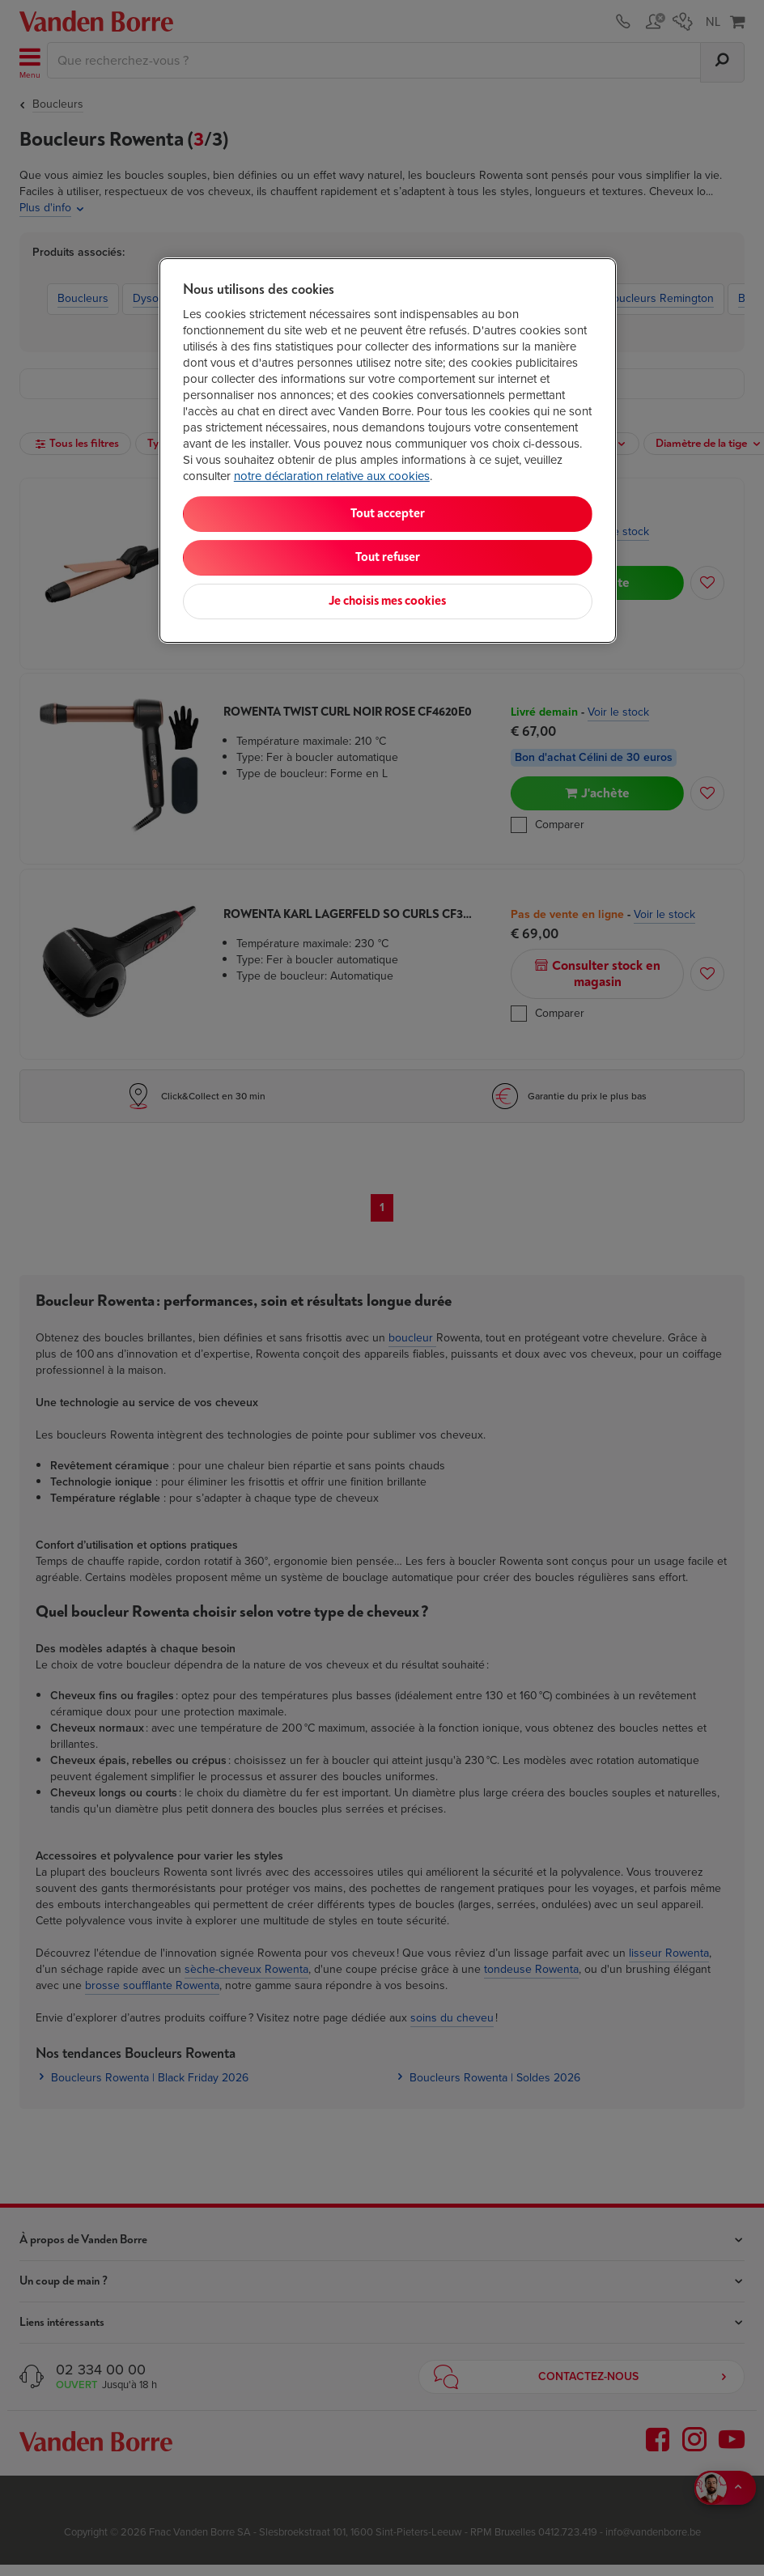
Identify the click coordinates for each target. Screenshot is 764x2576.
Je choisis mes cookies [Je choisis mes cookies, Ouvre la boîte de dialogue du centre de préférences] (387, 601)
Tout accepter (387, 513)
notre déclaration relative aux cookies (332, 476)
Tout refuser (387, 557)
